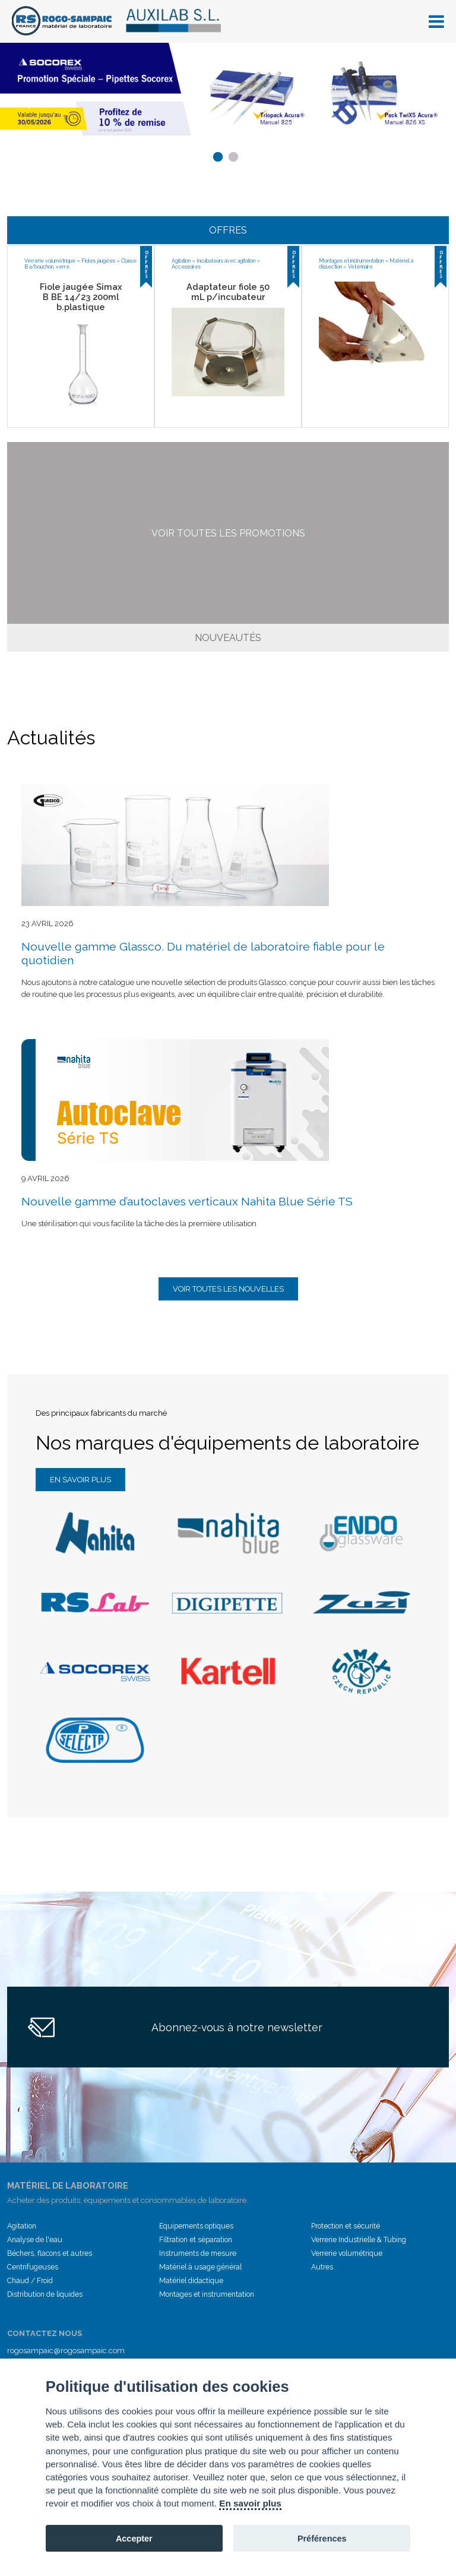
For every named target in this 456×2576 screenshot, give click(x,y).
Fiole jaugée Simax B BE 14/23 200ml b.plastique (81, 297)
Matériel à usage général (200, 2267)
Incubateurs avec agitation (226, 261)
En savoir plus (80, 1479)
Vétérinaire (360, 267)
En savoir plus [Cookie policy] (250, 2503)
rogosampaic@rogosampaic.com (66, 2350)
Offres (228, 230)
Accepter (134, 2538)
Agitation (181, 261)
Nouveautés (228, 637)
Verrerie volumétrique (49, 261)
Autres (322, 2267)
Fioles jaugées (98, 261)
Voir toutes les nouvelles (228, 1288)
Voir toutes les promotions (228, 533)
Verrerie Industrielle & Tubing (358, 2240)
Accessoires (186, 267)
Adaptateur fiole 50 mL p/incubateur (228, 292)
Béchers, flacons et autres (49, 2253)
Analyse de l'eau (34, 2240)
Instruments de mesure (197, 2253)
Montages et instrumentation (351, 261)
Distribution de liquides (45, 2294)
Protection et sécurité (345, 2226)
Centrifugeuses (32, 2267)
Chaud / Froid (30, 2281)
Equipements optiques (196, 2226)
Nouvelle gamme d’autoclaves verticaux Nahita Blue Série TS (187, 1201)
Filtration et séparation (195, 2240)
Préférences (322, 2538)
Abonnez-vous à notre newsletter (236, 2027)
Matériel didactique (191, 2281)
